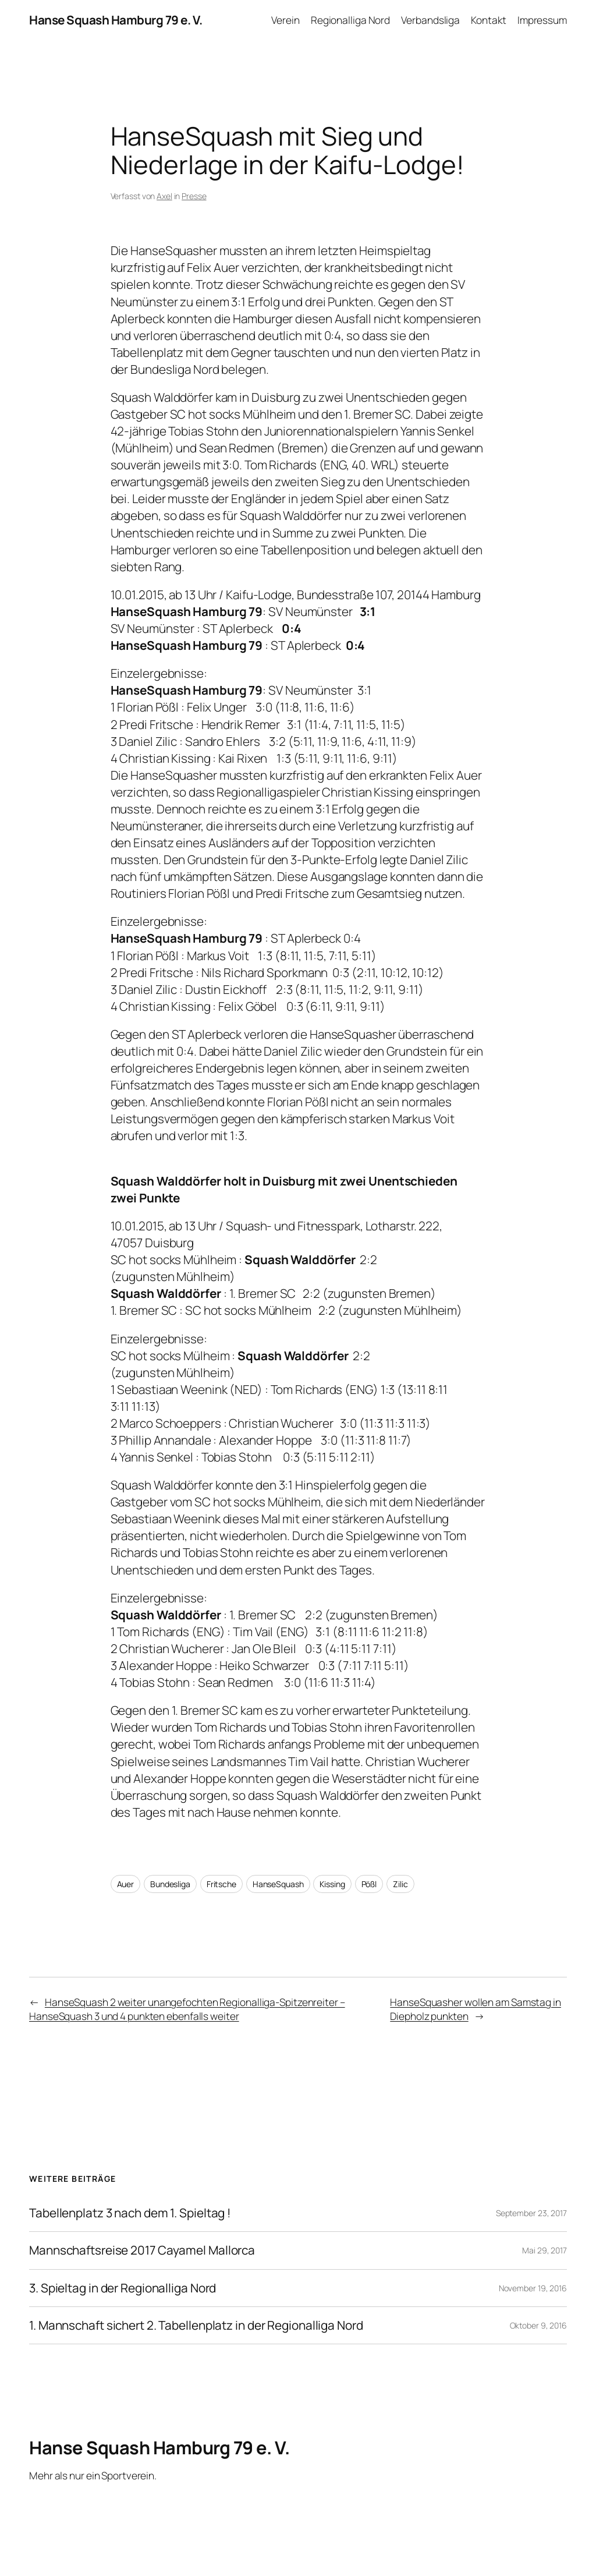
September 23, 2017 (531, 2212)
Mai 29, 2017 (544, 2250)
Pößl (369, 1883)
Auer (125, 1883)
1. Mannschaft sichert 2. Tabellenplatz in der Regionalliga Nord (196, 2325)
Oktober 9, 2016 (538, 2325)
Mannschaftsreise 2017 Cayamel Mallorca (142, 2250)
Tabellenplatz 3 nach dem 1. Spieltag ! (130, 2213)
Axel (164, 195)
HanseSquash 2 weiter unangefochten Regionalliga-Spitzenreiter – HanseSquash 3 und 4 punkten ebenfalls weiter (187, 2009)
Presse (194, 195)
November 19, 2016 (533, 2288)
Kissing (332, 1883)
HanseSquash (278, 1883)
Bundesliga (170, 1883)
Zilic (400, 1883)
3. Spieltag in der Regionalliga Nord (122, 2288)
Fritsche (221, 1883)
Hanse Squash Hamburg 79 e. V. (116, 20)
